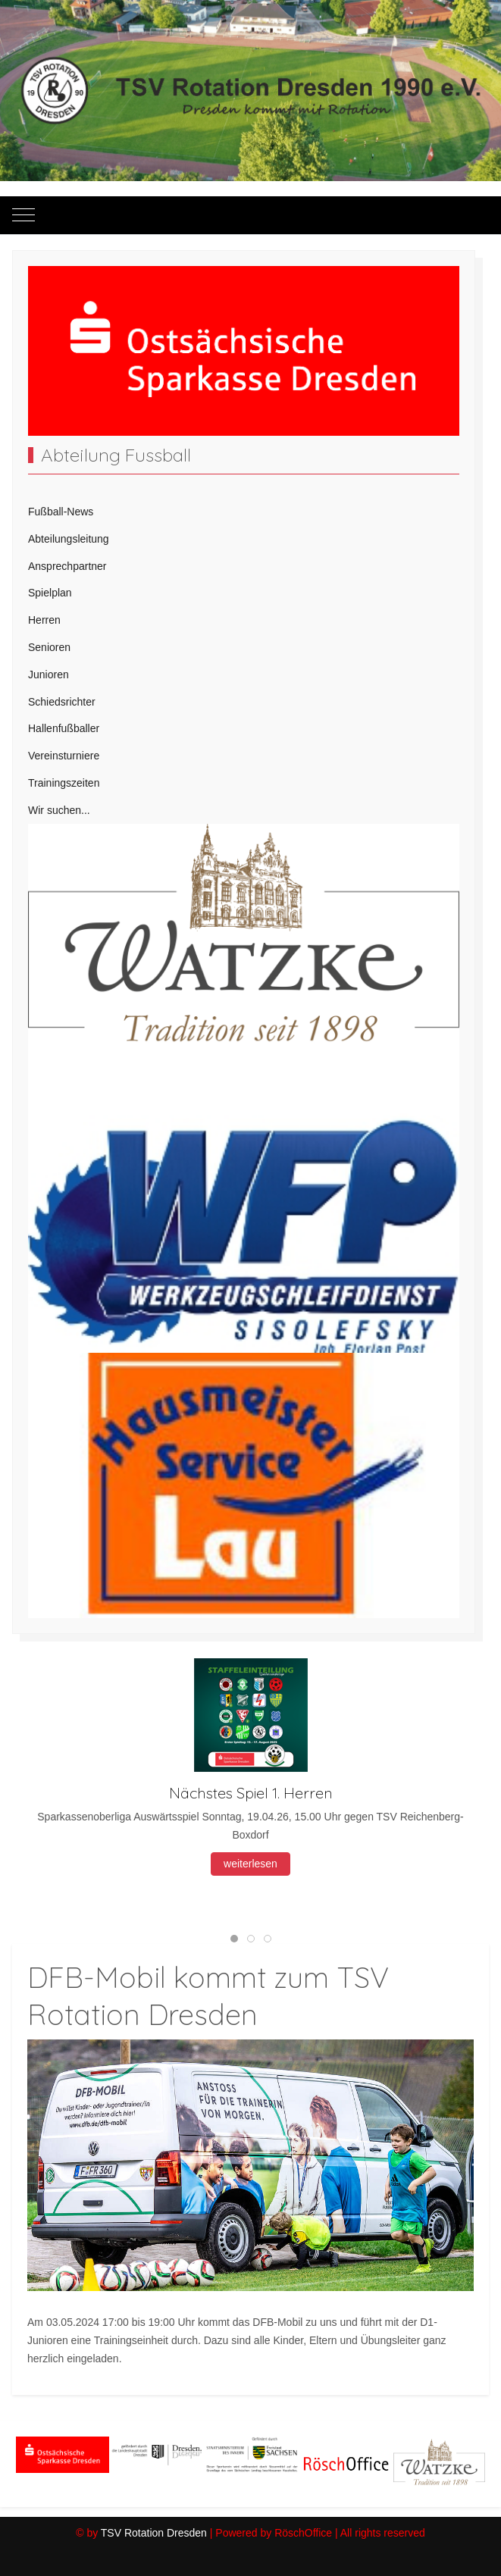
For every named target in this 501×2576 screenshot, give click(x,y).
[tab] (234, 1938)
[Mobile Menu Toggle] (23, 215)
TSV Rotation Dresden (154, 2533)
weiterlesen (250, 1864)
